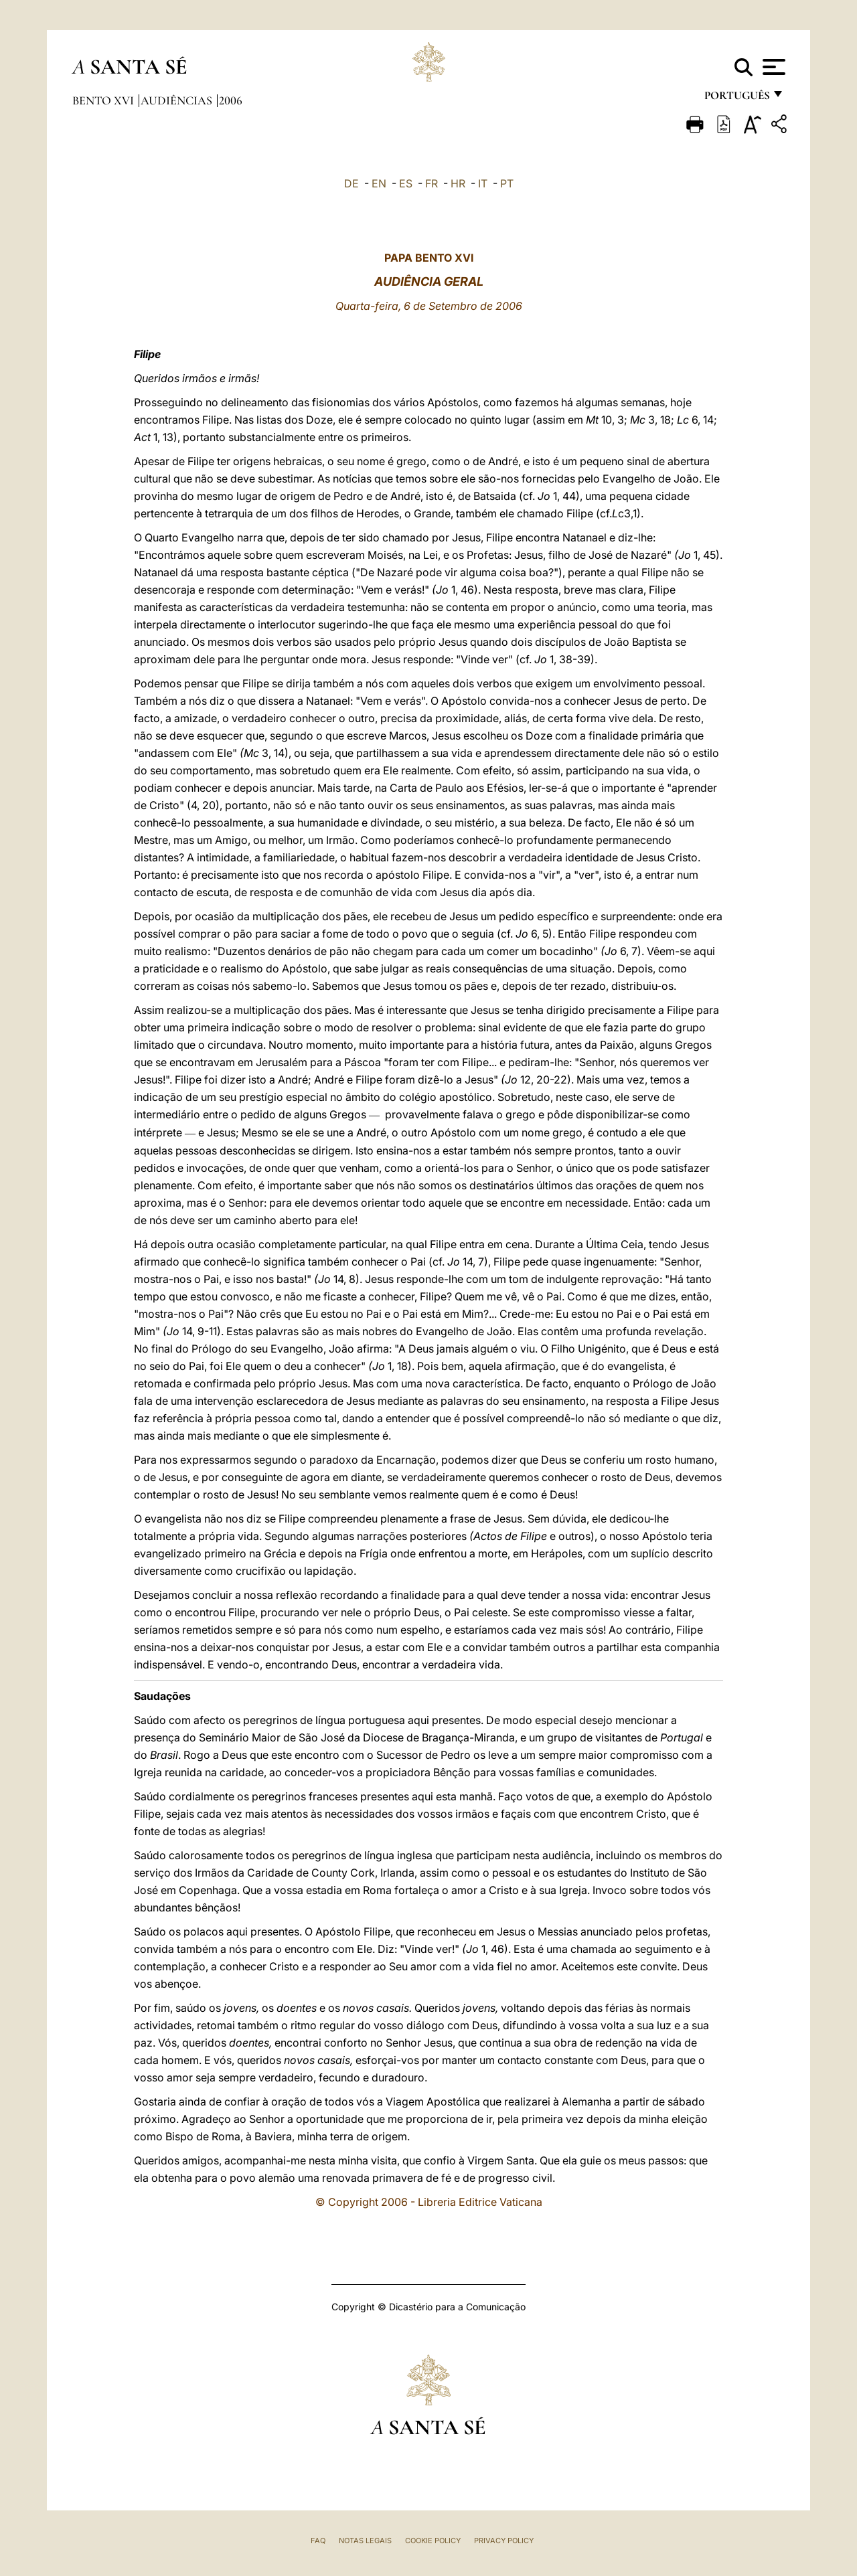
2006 (230, 100)
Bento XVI (104, 100)
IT (482, 183)
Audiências (178, 100)
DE (351, 183)
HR (458, 183)
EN (379, 183)
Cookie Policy (433, 2540)
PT (507, 183)
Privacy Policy (504, 2540)
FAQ (318, 2540)
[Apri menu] (772, 67)
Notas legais (365, 2540)
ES (405, 183)
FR (431, 183)
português (736, 98)
